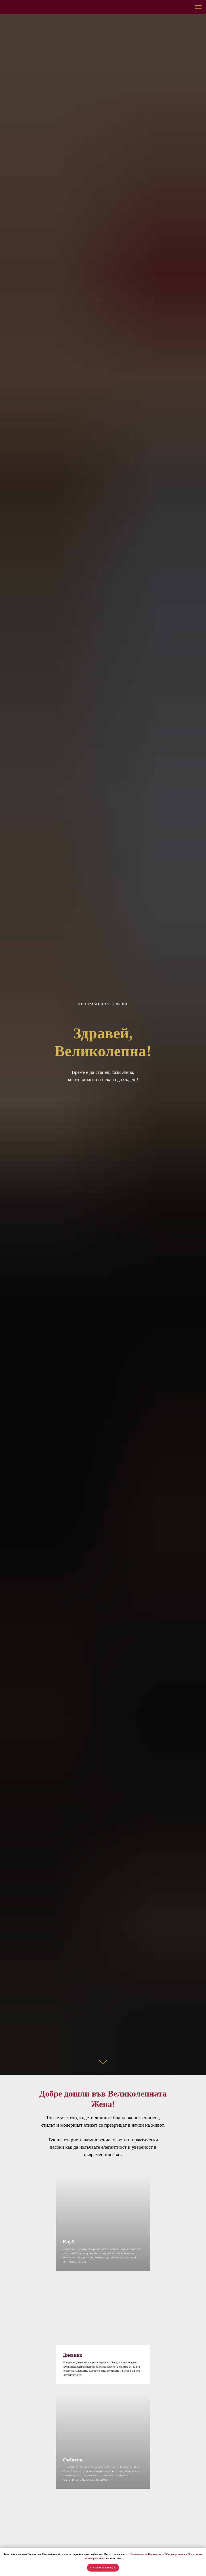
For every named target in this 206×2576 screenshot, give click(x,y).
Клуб (68, 2242)
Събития (72, 2460)
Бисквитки (155, 2554)
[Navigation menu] (198, 7)
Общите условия (175, 2554)
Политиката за (139, 2554)
